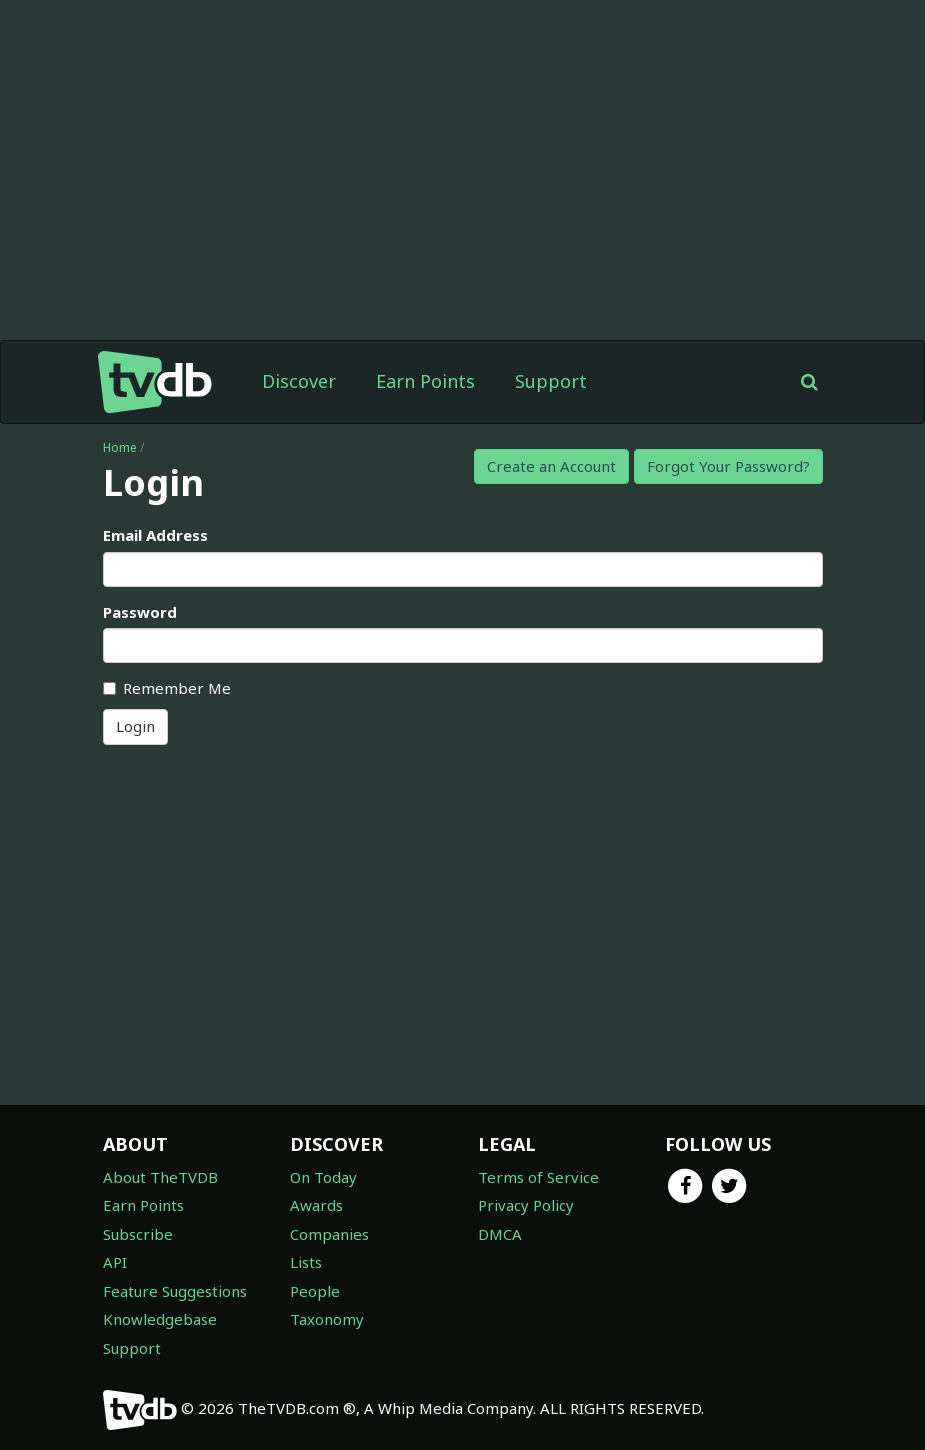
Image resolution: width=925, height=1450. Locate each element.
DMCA (500, 1234)
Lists (306, 1262)
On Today (323, 1177)
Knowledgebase (160, 1319)
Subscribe (138, 1234)
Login (135, 726)
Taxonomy (327, 1319)
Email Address (155, 535)
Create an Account (551, 466)
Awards (316, 1205)
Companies (329, 1234)
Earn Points (425, 381)
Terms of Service (538, 1177)
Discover (299, 381)
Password (140, 612)
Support (551, 381)
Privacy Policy (526, 1205)
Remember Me (167, 688)
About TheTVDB (160, 1177)
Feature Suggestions (175, 1291)
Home (120, 447)
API (115, 1262)
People (315, 1291)
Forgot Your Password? (728, 466)
